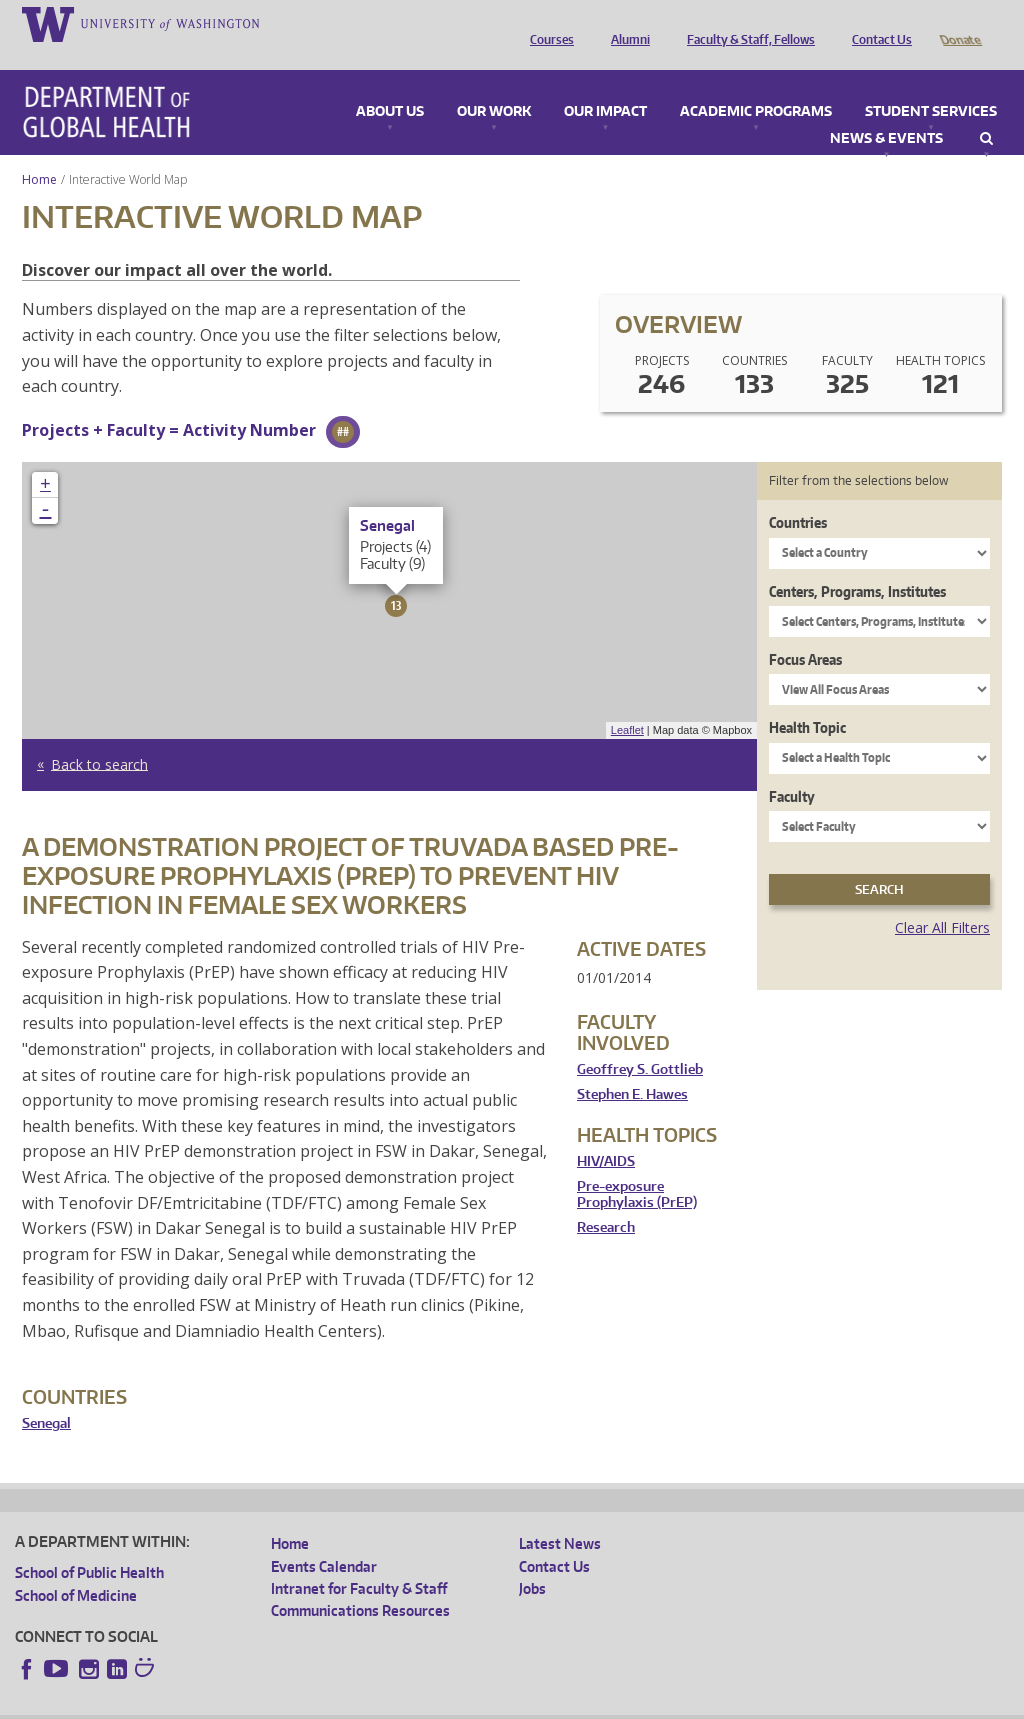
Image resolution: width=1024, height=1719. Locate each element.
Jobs (532, 1560)
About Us (390, 84)
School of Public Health (89, 1544)
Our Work (494, 84)
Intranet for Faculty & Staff (359, 1560)
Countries (798, 494)
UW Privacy (280, 1703)
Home (39, 151)
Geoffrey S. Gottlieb (640, 1041)
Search (986, 111)
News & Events (886, 111)
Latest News (560, 1515)
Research (606, 1199)
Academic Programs (756, 84)
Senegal (46, 1395)
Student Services (931, 84)
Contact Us (877, 23)
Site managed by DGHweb (480, 1703)
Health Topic (807, 699)
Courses (547, 23)
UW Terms (361, 1703)
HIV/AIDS (606, 1133)
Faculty (792, 768)
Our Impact (605, 84)
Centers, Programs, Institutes (857, 563)
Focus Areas (805, 631)
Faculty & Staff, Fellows (746, 23)
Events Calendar (324, 1538)
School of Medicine (76, 1567)
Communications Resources (360, 1582)
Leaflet (627, 702)
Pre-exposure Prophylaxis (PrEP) (637, 1166)
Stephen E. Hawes (632, 1066)
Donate (959, 23)
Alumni (625, 23)
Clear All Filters (942, 899)
